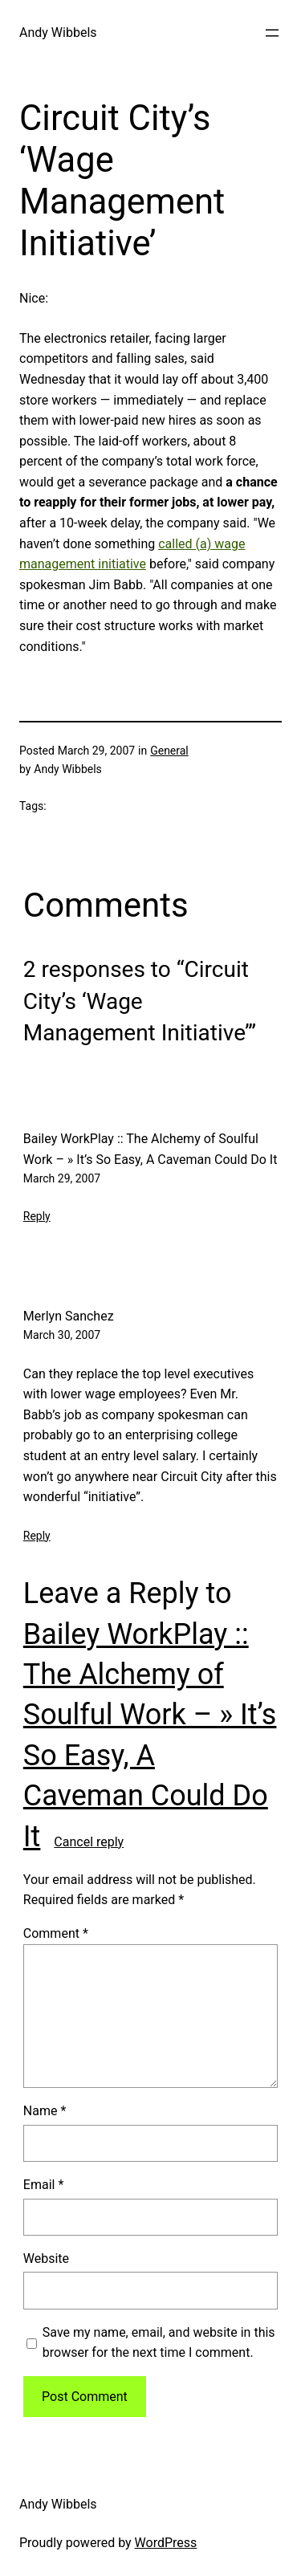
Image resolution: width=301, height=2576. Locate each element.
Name (45, 2110)
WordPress (166, 2542)
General (169, 750)
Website (46, 2258)
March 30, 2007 (61, 1335)
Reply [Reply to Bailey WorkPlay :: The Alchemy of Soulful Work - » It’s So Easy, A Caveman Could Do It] (37, 1216)
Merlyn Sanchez (68, 1316)
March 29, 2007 (61, 1178)
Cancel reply (89, 1842)
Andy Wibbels (58, 32)
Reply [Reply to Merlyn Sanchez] (37, 1535)
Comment (55, 1933)
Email (43, 2184)
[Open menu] (272, 33)
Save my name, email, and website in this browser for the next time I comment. (159, 2343)
